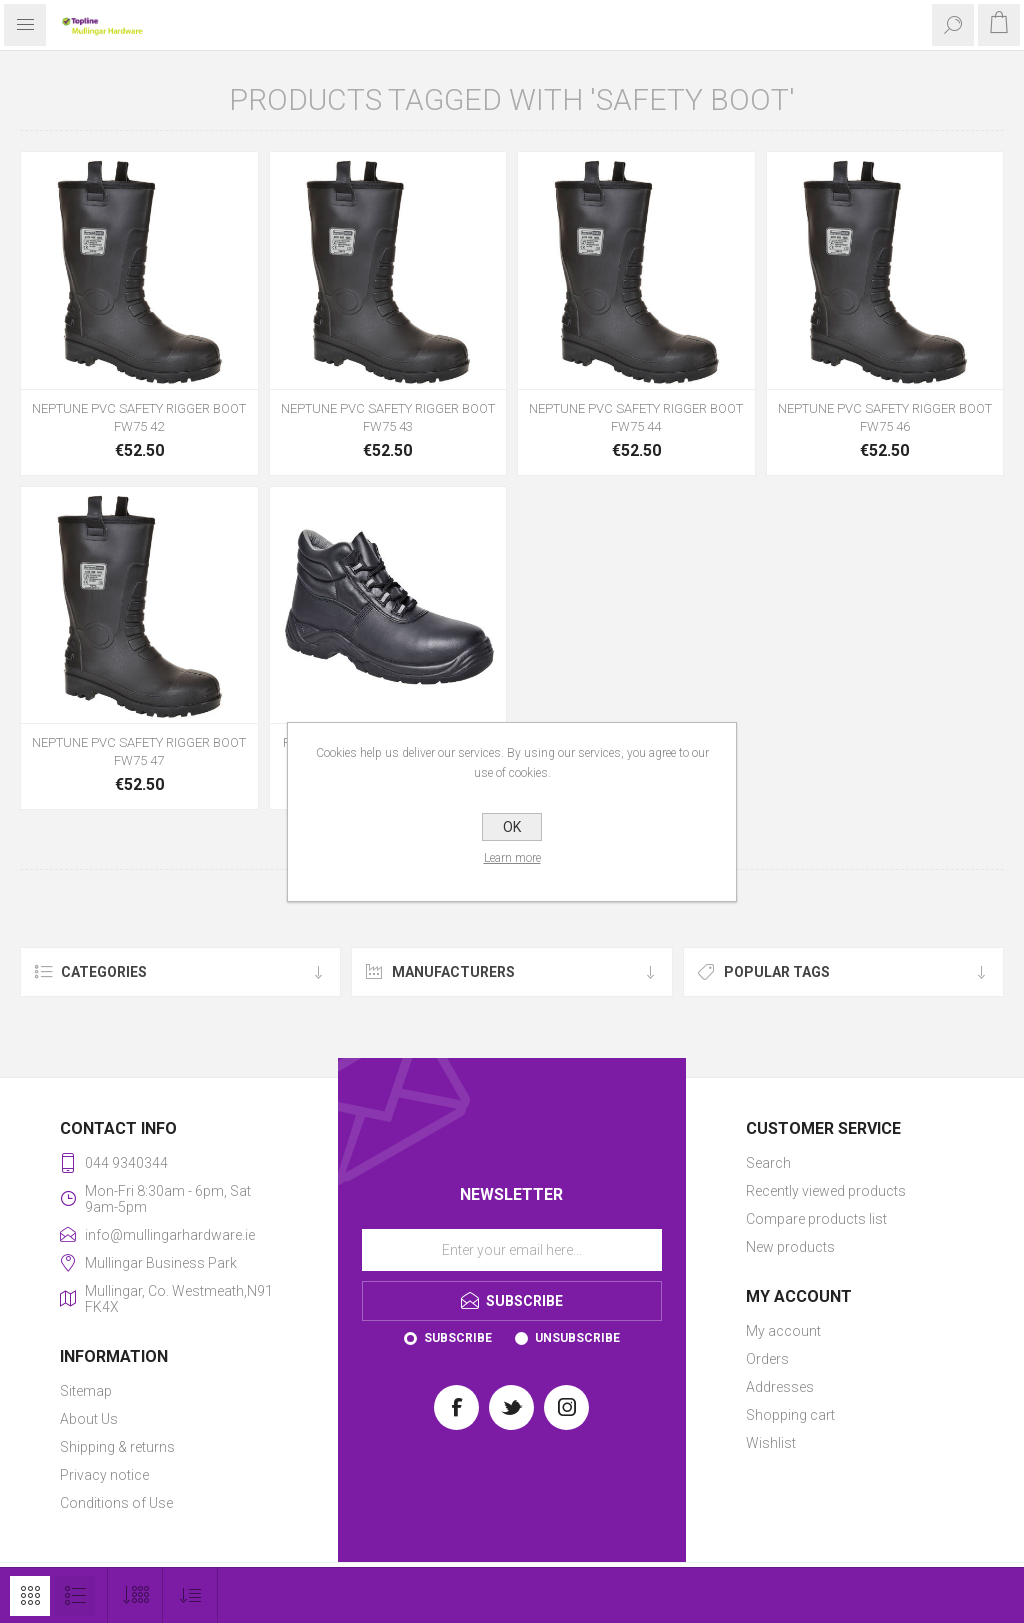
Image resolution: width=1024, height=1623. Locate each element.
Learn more (512, 858)
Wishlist (771, 1443)
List (75, 1596)
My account (783, 1331)
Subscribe (458, 1338)
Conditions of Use (116, 1503)
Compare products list (816, 1219)
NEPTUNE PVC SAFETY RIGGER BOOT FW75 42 (139, 417)
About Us (89, 1419)
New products (790, 1247)
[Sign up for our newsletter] (512, 1250)
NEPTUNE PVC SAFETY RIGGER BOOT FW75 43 (388, 417)
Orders (767, 1359)
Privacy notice (104, 1475)
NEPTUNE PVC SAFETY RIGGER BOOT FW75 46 (885, 417)
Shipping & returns (117, 1447)
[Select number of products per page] (135, 1595)
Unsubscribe (577, 1338)
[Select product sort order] (190, 1595)
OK (512, 827)
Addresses (780, 1387)
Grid (30, 1596)
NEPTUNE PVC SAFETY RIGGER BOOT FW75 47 (139, 751)
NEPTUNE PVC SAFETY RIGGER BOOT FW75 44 (636, 417)
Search (768, 1163)
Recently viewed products (826, 1191)
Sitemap (86, 1391)
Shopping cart (790, 1415)
